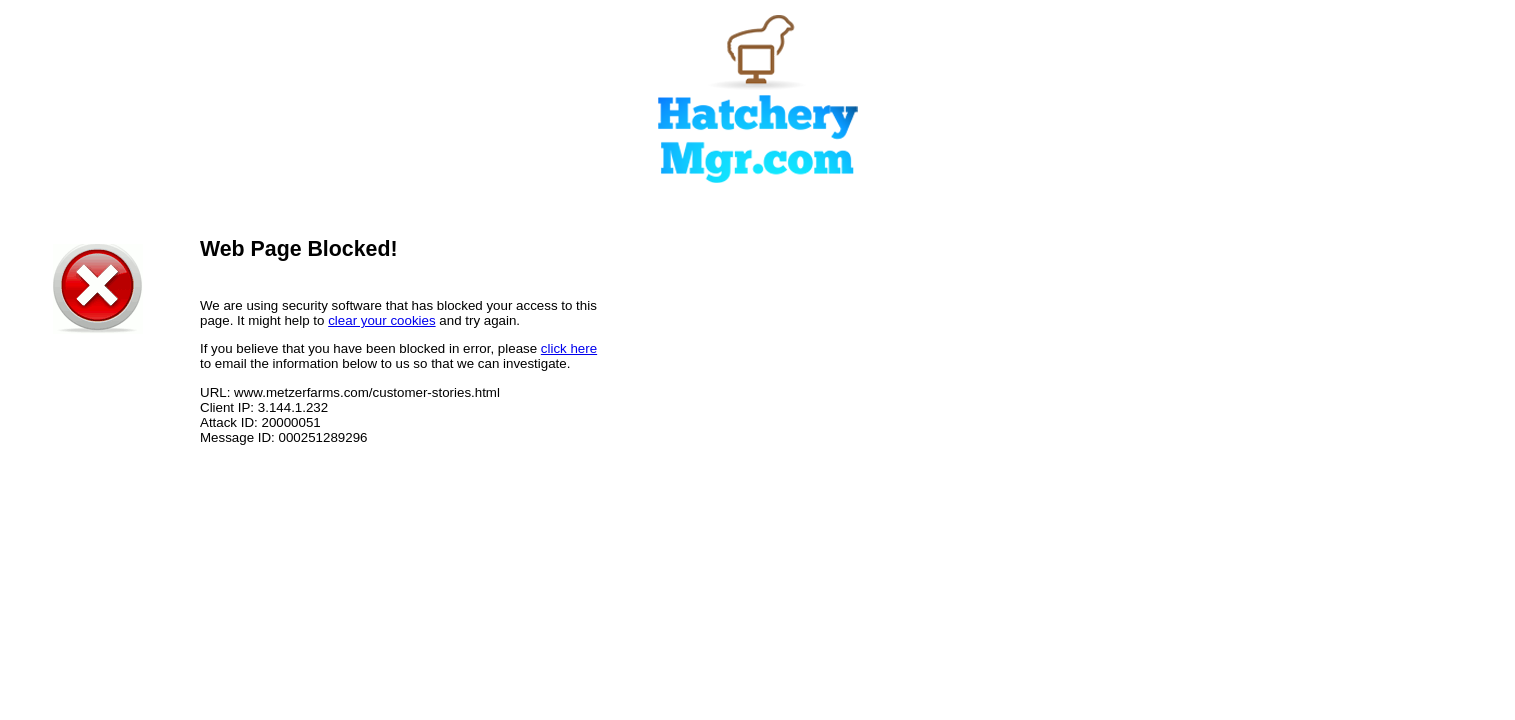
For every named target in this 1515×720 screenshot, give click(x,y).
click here (569, 348)
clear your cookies (381, 320)
